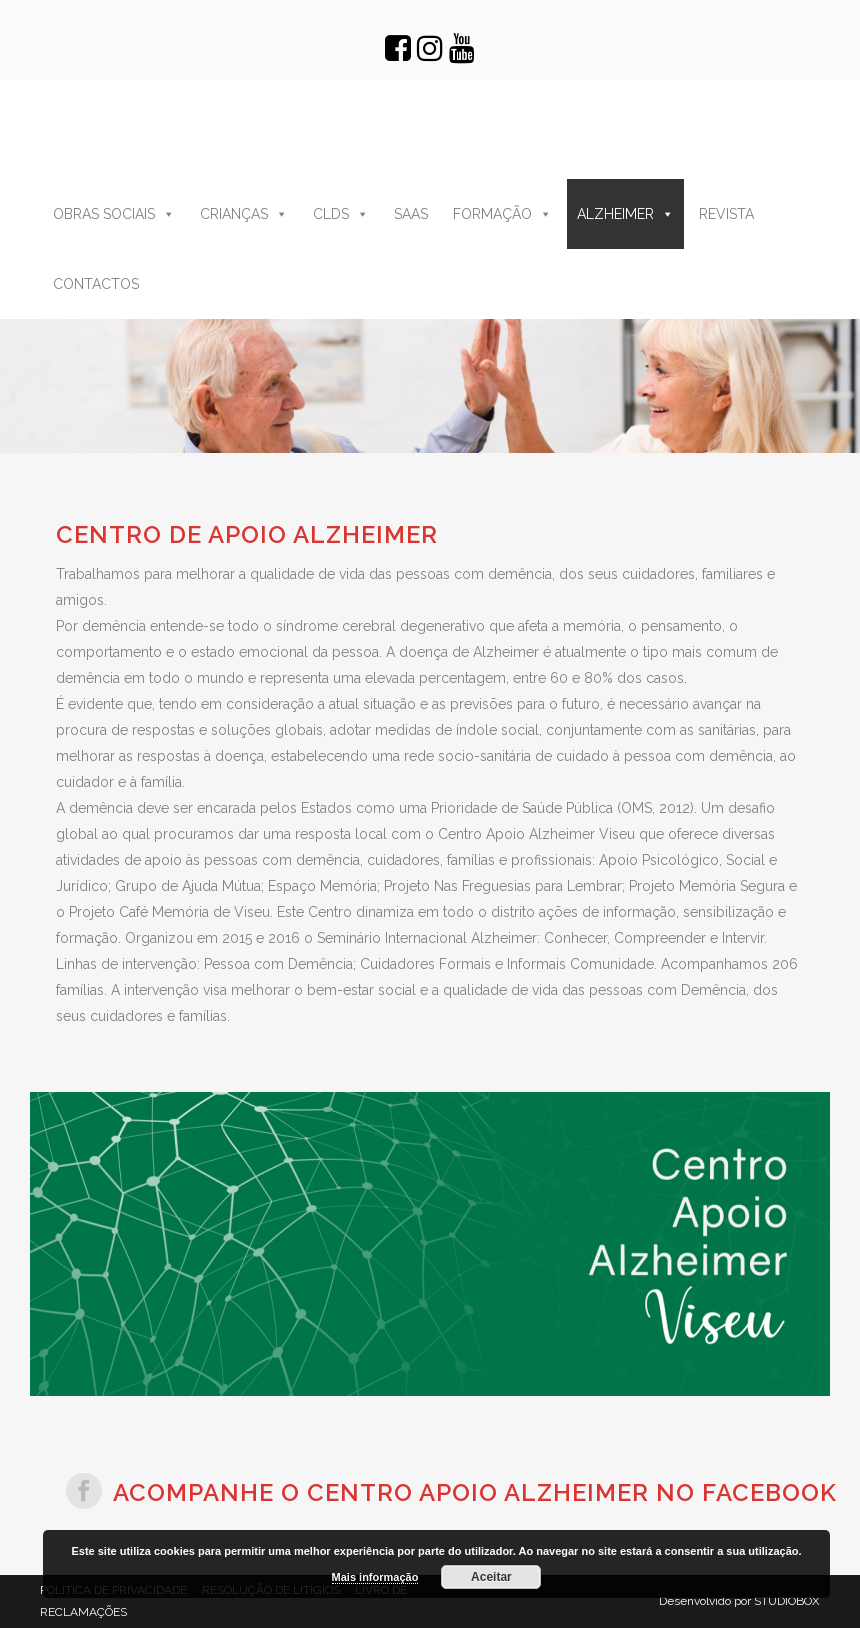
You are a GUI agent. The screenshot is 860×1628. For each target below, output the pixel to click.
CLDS (343, 214)
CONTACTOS (98, 284)
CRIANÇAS (246, 214)
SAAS (413, 214)
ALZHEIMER (627, 214)
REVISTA (728, 214)
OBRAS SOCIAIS (116, 214)
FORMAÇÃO (504, 214)
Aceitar (491, 1577)
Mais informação (375, 1577)
